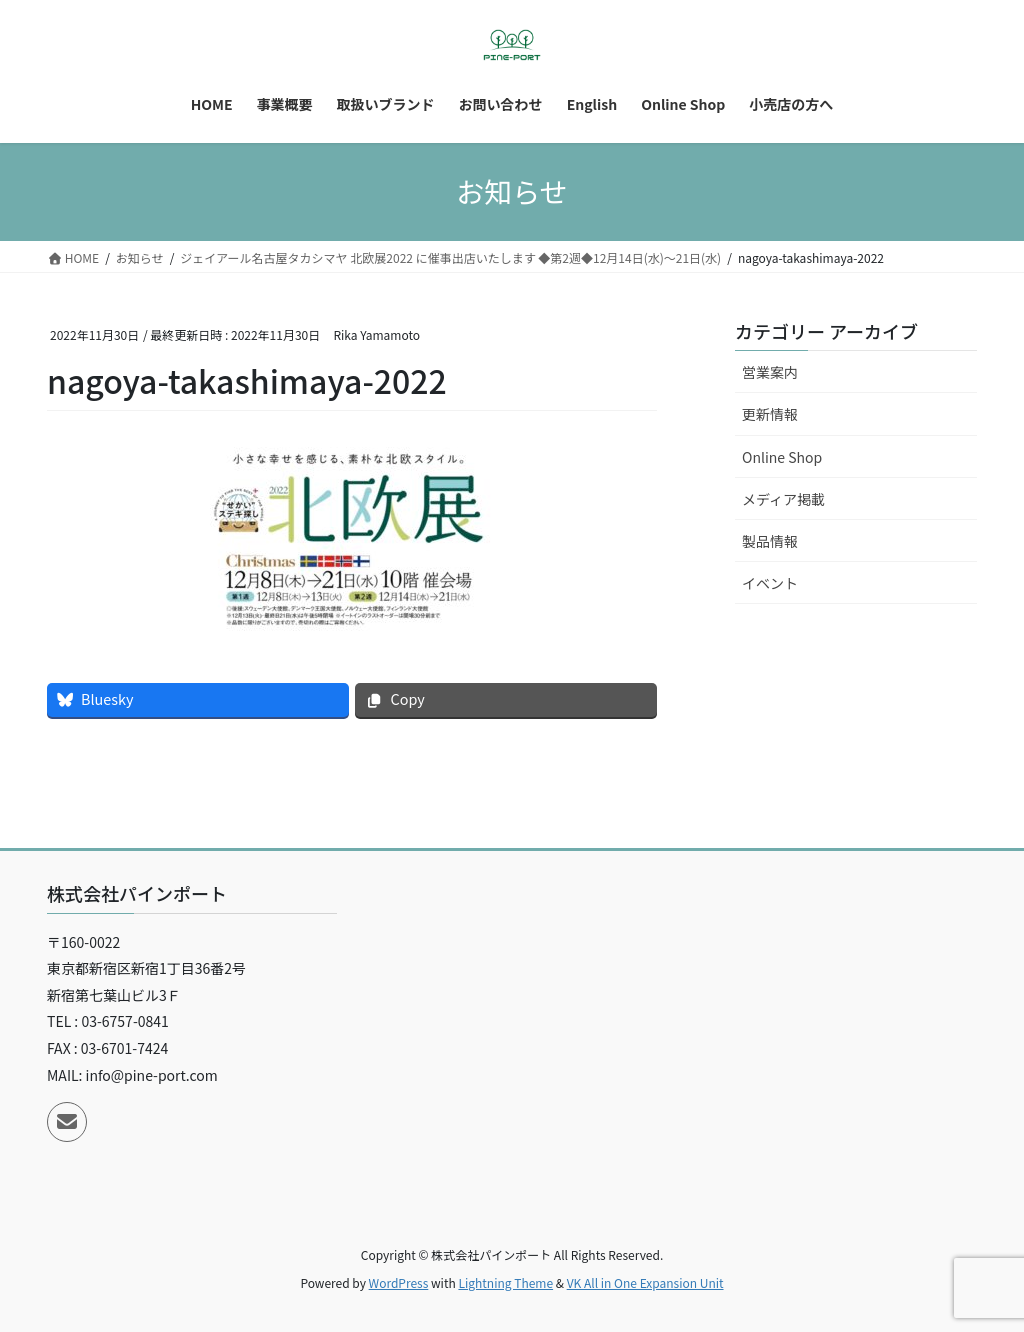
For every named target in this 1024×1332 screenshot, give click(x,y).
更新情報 (770, 414)
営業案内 (770, 372)
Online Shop (782, 457)
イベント (770, 583)
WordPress (399, 1282)
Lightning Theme (505, 1282)
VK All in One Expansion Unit (645, 1282)
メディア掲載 (783, 499)
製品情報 (770, 541)
